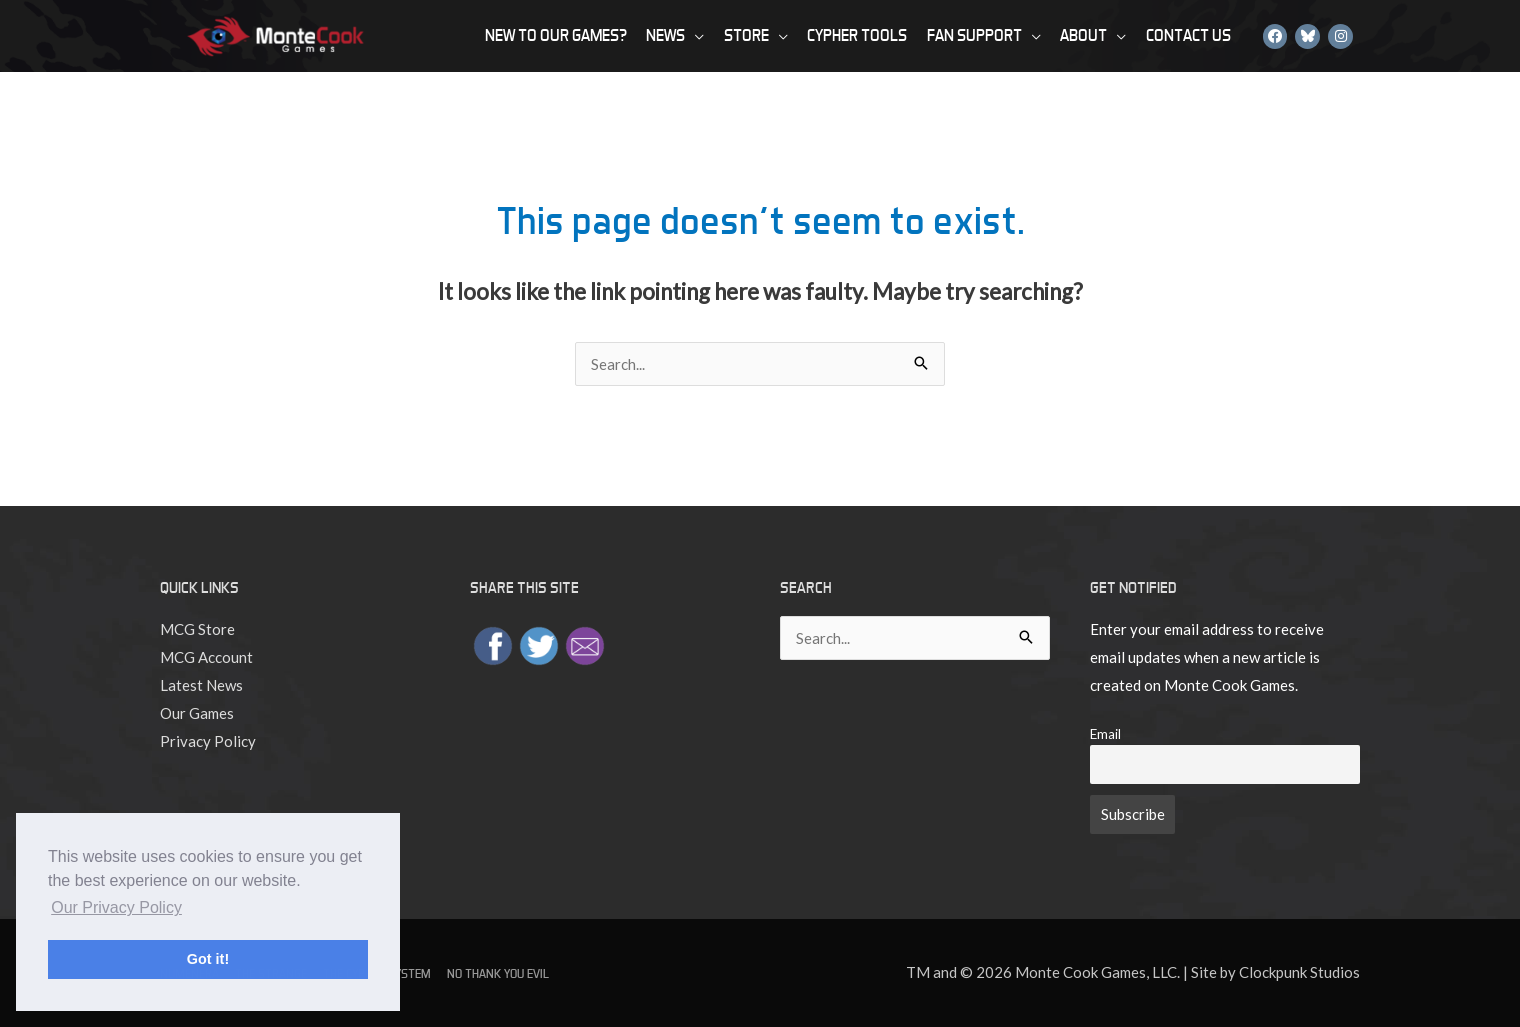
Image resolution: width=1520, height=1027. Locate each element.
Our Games (197, 713)
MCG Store (197, 629)
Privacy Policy (208, 741)
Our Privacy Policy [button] (116, 907)
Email (1105, 734)
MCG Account (206, 657)
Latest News (201, 685)
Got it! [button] (208, 959)
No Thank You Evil (498, 973)
